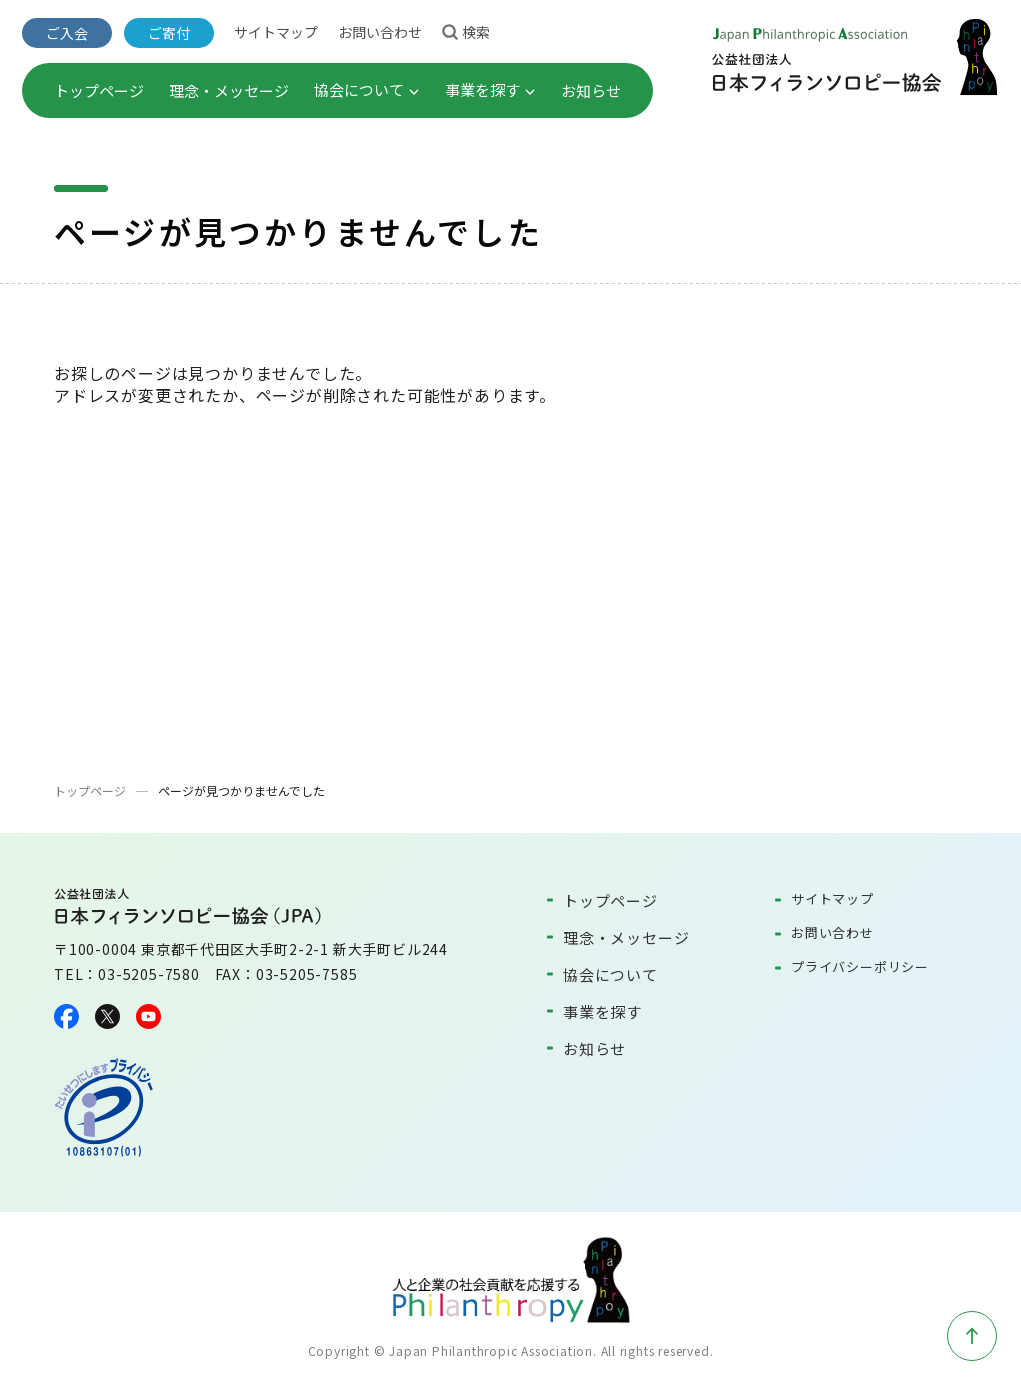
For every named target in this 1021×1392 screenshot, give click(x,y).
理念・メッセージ (229, 90)
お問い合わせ (380, 32)
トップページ (99, 90)
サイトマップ (276, 32)
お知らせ (591, 90)
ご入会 (67, 33)
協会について (367, 89)
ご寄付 (169, 33)
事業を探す (490, 89)
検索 (466, 31)
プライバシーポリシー (860, 966)
